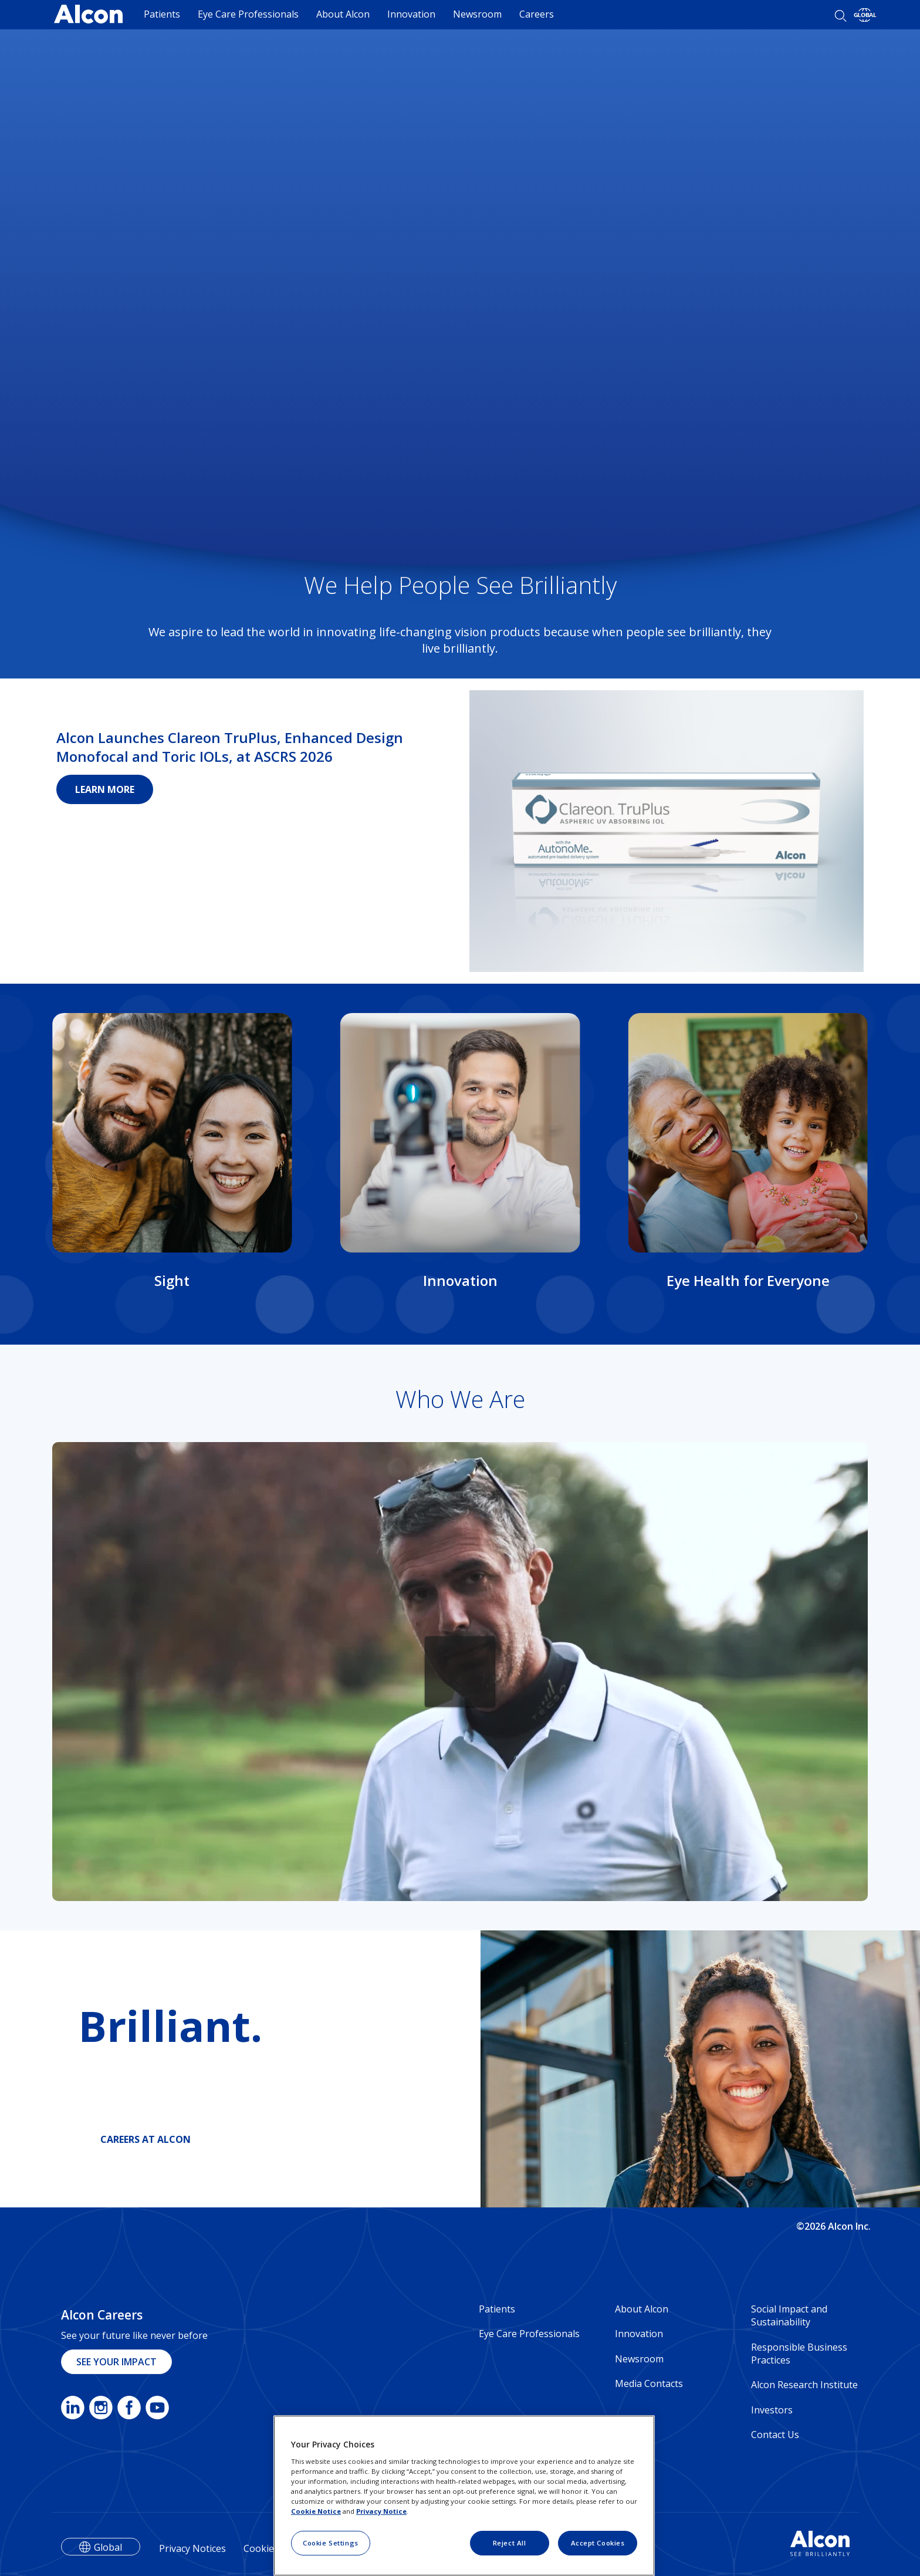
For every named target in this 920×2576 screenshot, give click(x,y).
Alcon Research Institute (804, 2384)
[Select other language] (865, 15)
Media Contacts (649, 2383)
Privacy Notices (192, 2548)
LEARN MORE (104, 789)
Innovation (411, 14)
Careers (536, 14)
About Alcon (343, 14)
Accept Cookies (598, 2542)
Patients (162, 14)
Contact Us (775, 2434)
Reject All (509, 2542)
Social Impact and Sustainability (789, 2315)
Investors (772, 2409)
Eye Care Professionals (248, 14)
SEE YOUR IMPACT (116, 2361)
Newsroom (477, 14)
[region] (464, 2495)
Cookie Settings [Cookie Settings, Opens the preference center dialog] (330, 2542)
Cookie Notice (316, 2511)
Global (108, 2547)
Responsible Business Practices (799, 2353)
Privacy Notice (381, 2511)
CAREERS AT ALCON (145, 2139)
